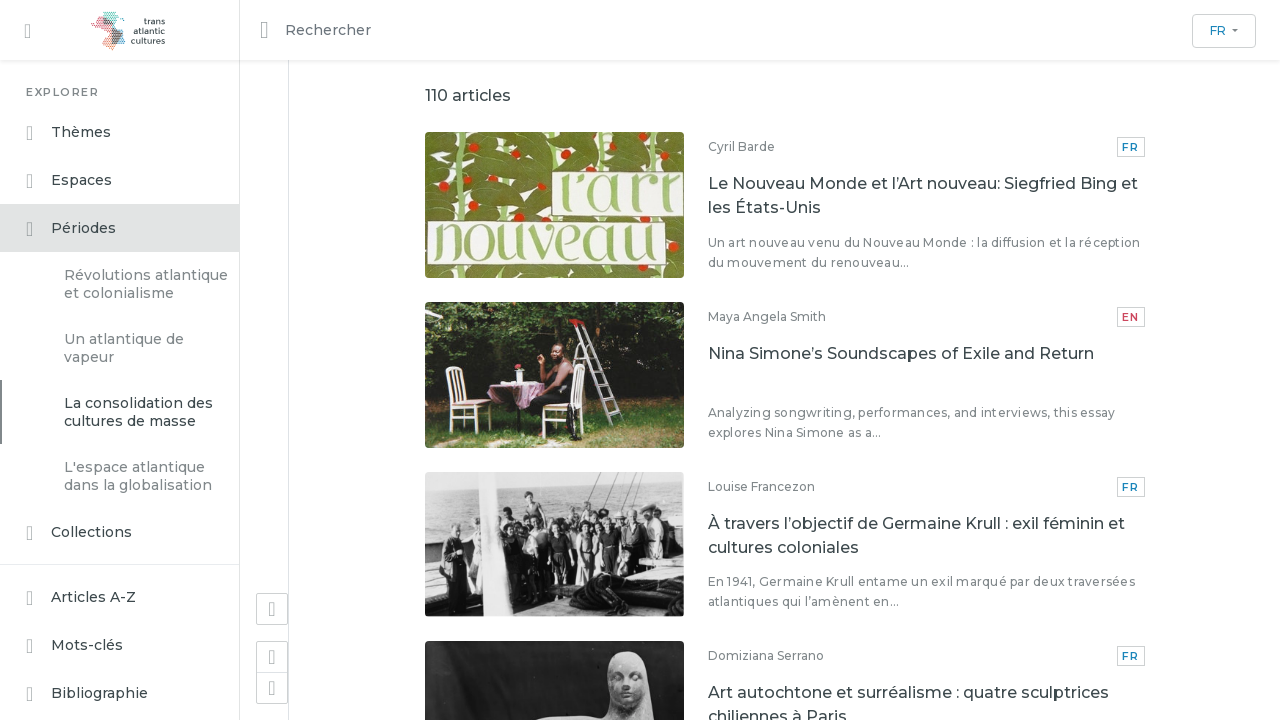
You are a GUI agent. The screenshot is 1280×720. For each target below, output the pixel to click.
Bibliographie (87, 694)
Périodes (71, 229)
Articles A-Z (81, 598)
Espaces (69, 181)
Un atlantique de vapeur (124, 348)
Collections (79, 533)
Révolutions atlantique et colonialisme (146, 284)
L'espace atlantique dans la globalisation (138, 476)
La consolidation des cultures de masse (138, 412)
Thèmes (68, 133)
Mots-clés (74, 646)
